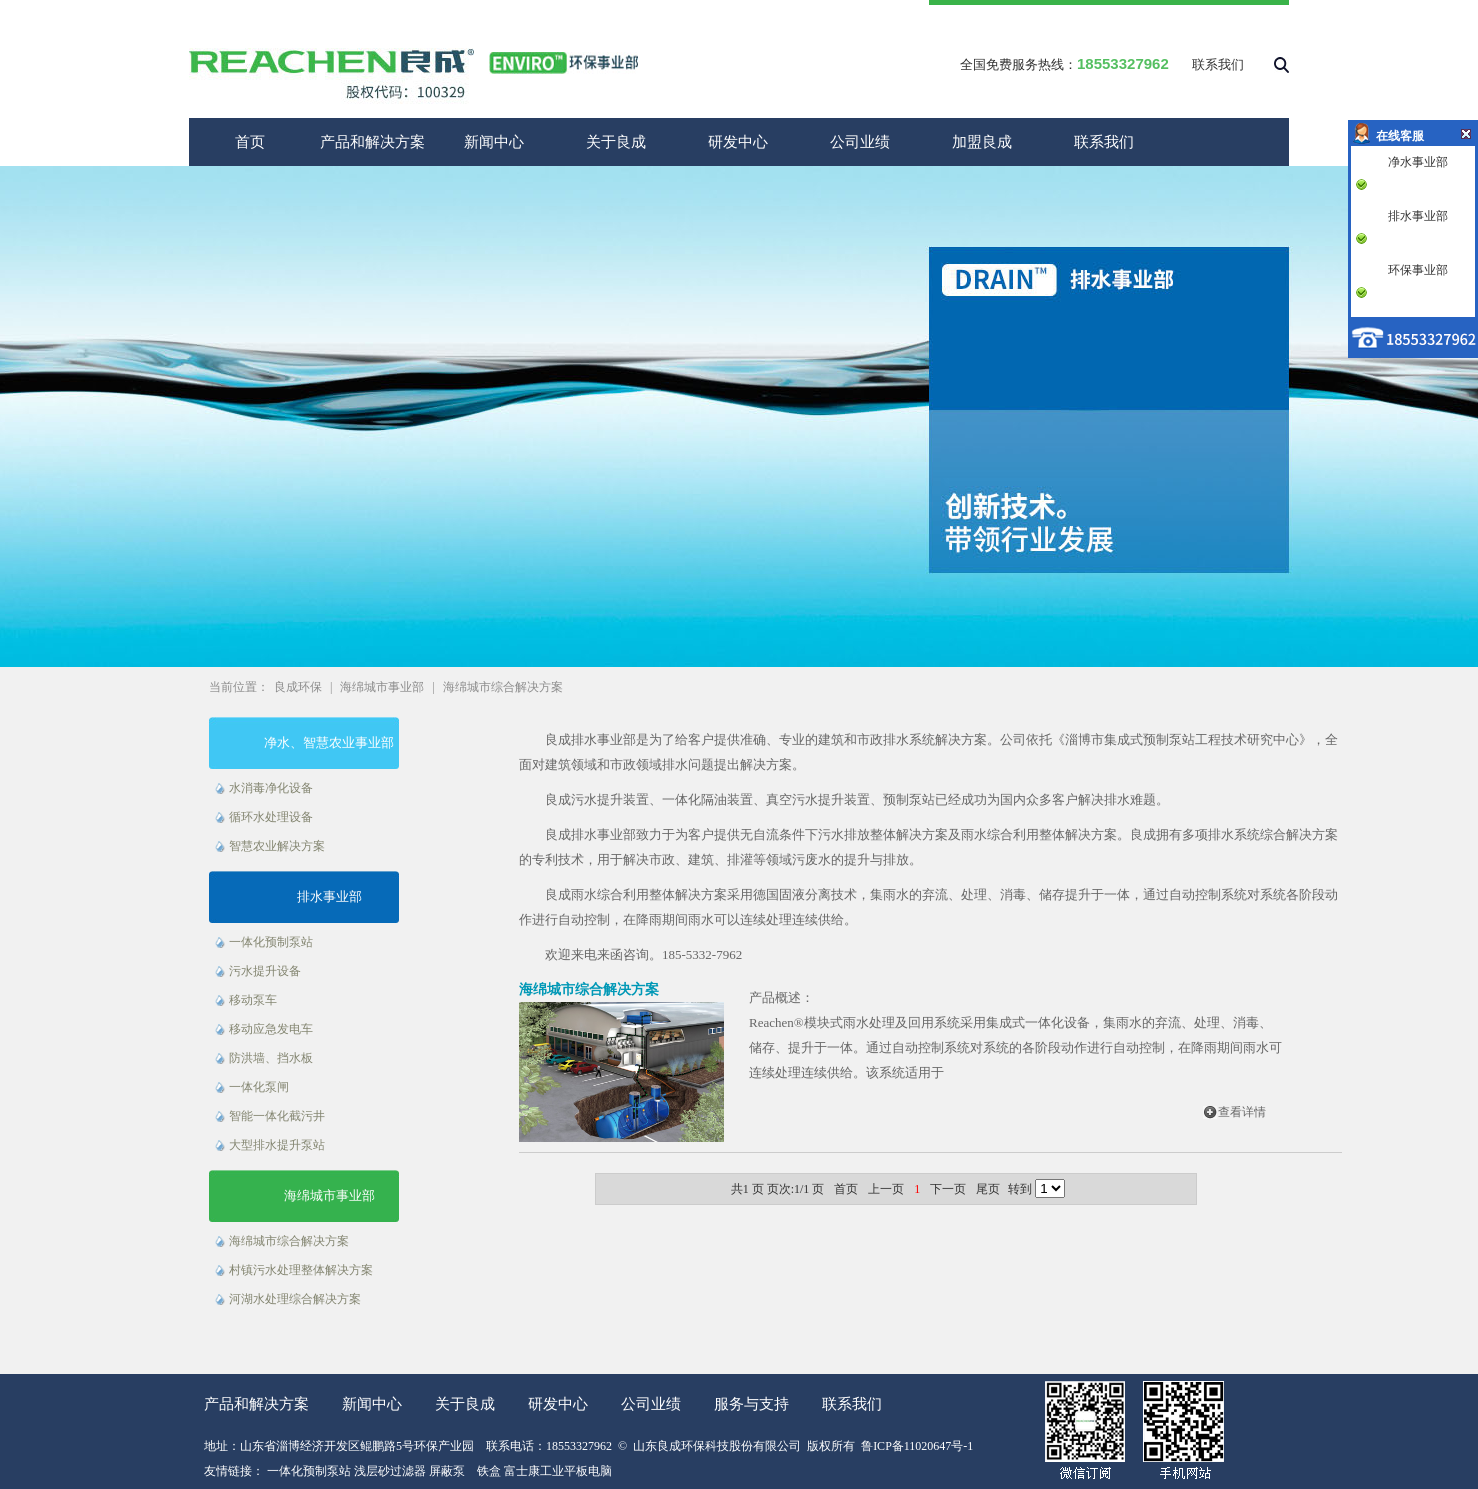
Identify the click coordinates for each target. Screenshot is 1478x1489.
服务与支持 (751, 1404)
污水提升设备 (265, 971)
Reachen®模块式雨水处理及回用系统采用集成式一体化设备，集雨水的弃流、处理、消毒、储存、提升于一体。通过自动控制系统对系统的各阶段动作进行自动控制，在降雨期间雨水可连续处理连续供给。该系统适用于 (1015, 1047)
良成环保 (298, 687)
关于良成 (616, 142)
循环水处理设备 (271, 817)
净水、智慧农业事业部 (329, 742)
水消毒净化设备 (271, 788)
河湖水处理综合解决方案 (295, 1299)
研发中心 (738, 142)
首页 (250, 142)
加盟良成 (982, 142)
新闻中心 (494, 142)
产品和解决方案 (372, 142)
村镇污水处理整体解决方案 (301, 1270)
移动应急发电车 (271, 1029)
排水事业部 (329, 896)
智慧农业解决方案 (277, 846)
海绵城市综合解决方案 (503, 687)
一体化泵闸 (259, 1087)
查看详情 (1242, 1112)
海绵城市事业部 (382, 687)
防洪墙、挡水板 (271, 1058)
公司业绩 (860, 142)
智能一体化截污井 (277, 1116)
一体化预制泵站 (271, 942)
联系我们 (1218, 64)
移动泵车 (253, 1000)
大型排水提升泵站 (277, 1145)
